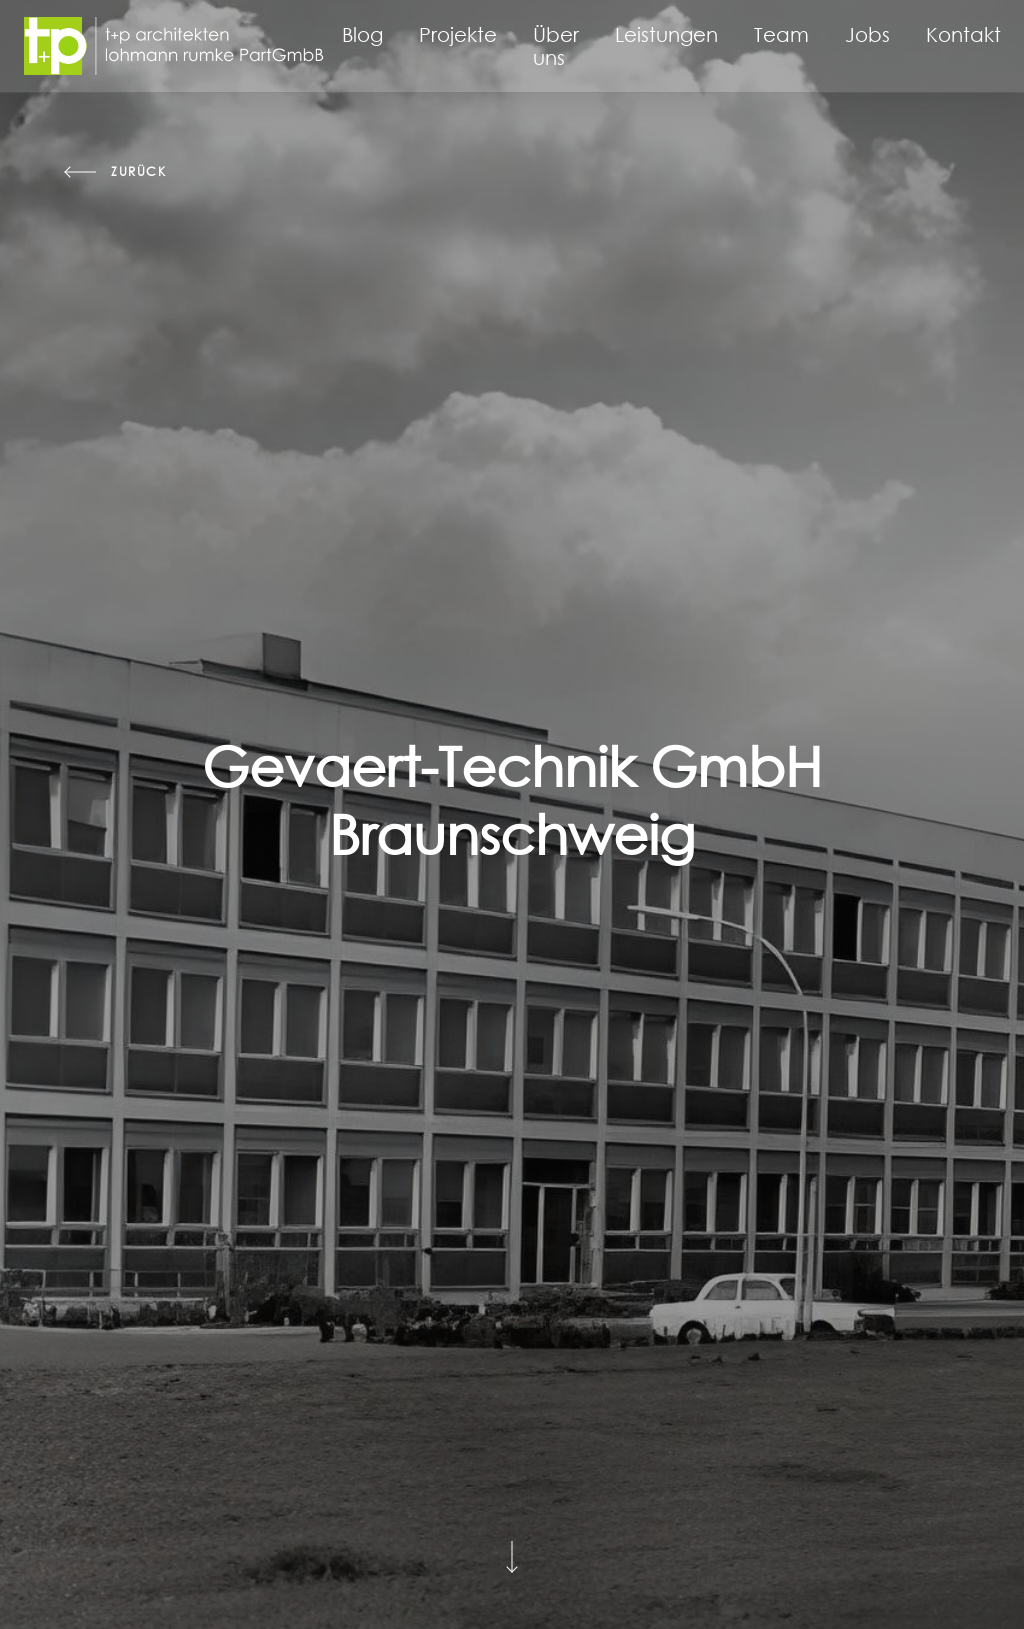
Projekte (458, 34)
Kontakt (963, 34)
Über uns (556, 46)
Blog (362, 34)
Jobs (867, 34)
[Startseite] (174, 46)
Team (781, 34)
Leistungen (666, 34)
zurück (139, 171)
